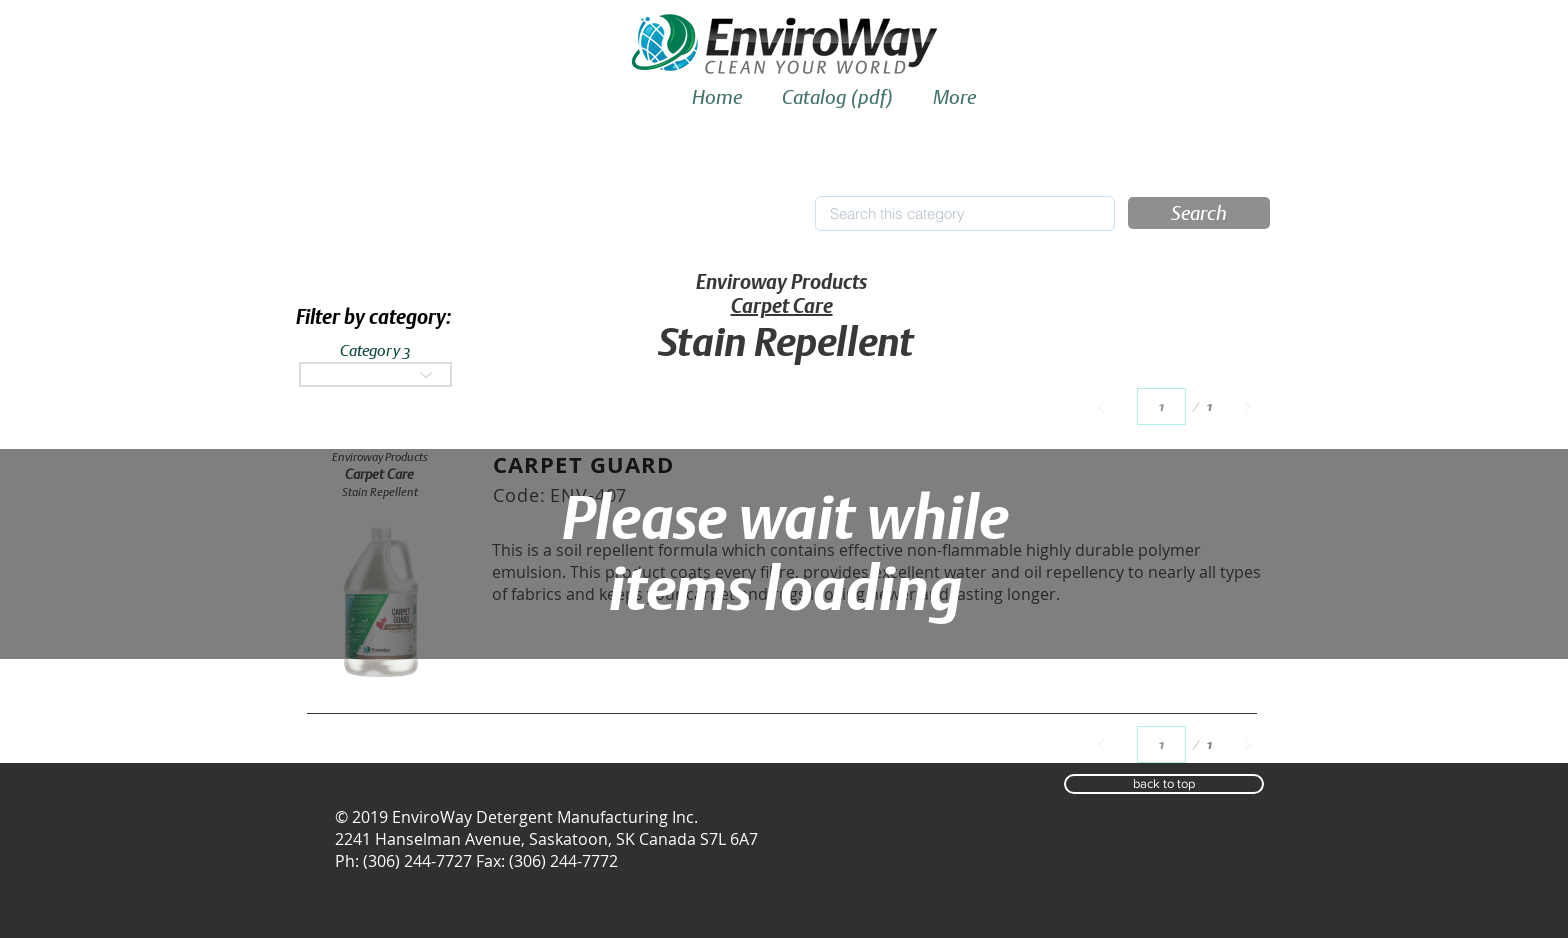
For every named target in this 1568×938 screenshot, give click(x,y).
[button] (1199, 213)
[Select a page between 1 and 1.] (1161, 406)
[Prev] (1100, 406)
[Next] (1247, 406)
